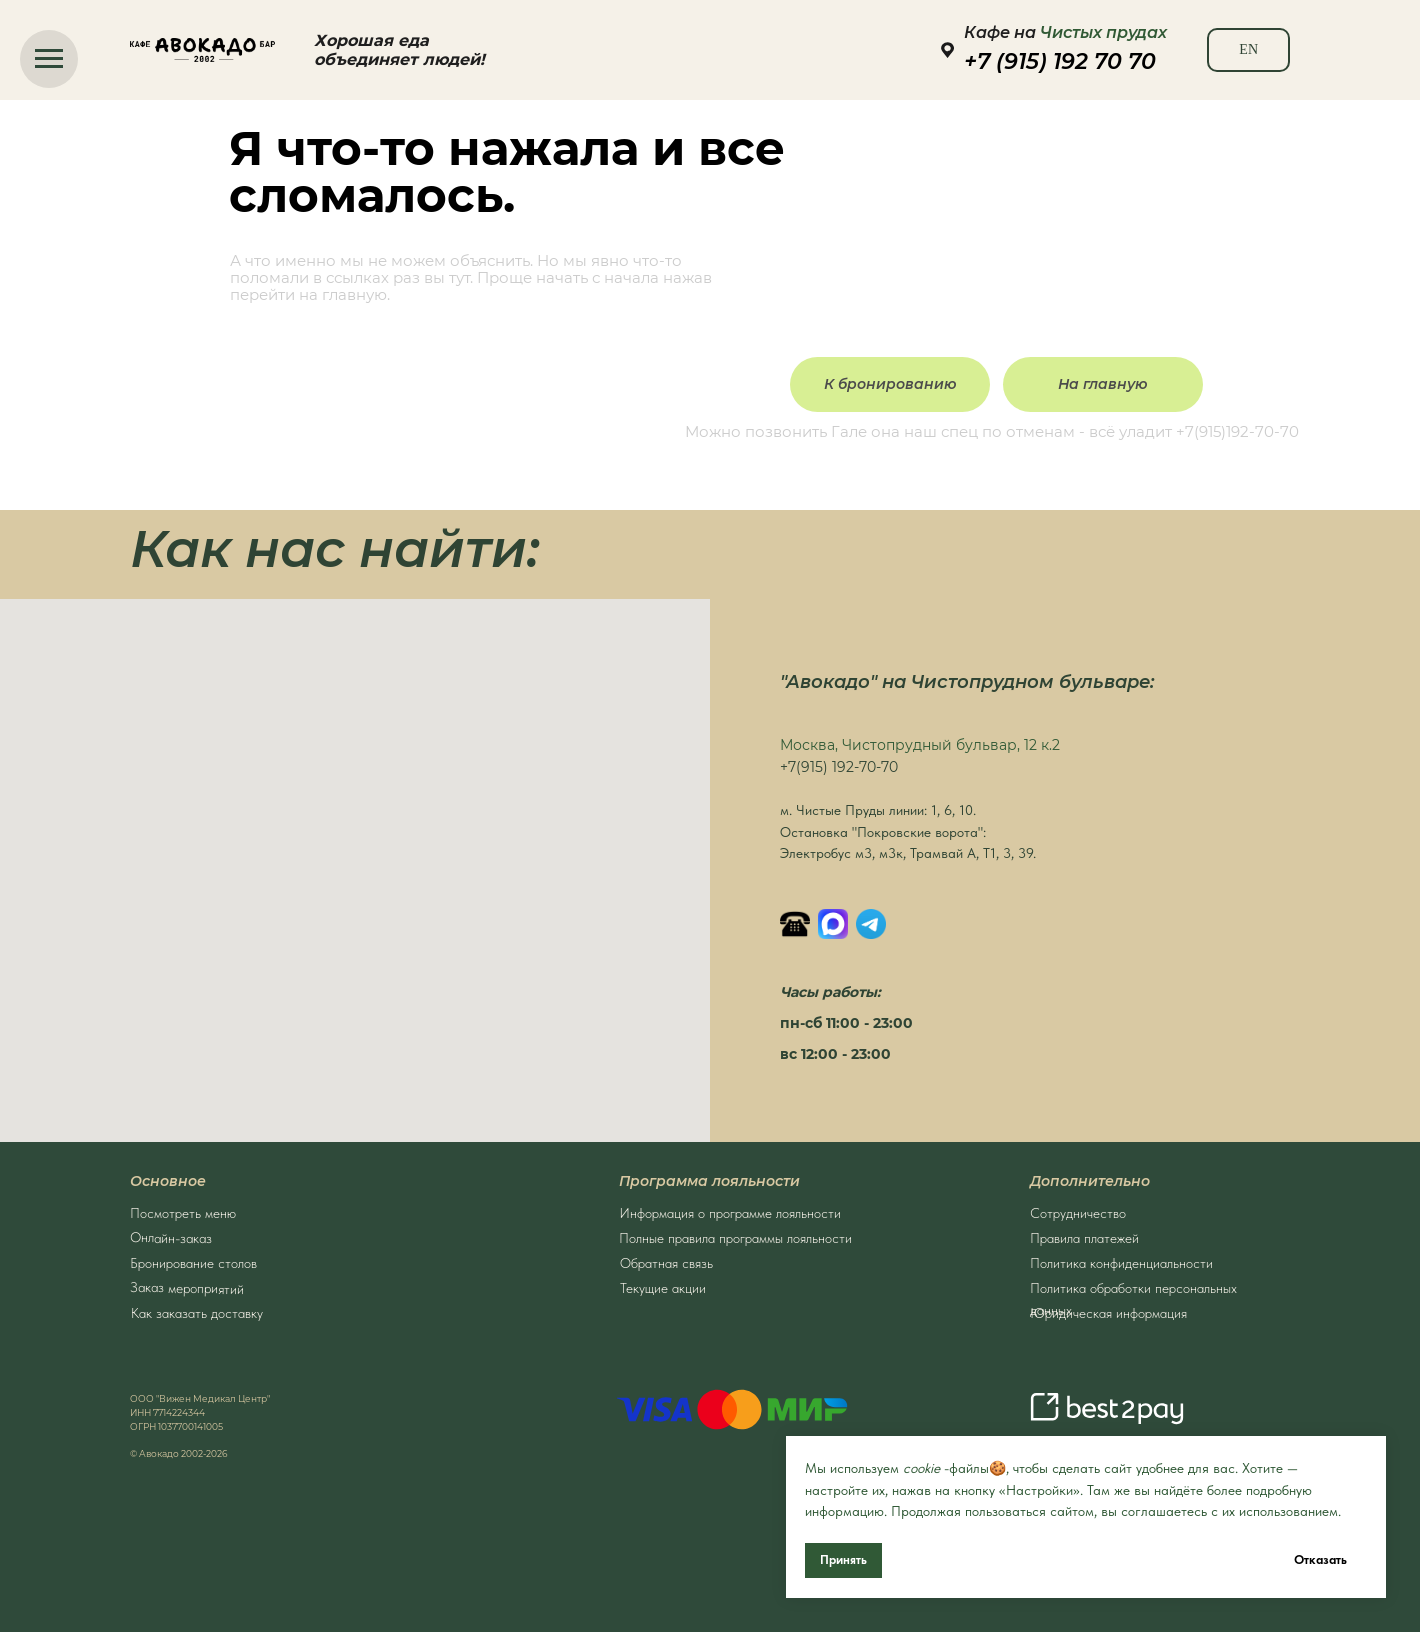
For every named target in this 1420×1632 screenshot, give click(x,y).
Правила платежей (1084, 1234)
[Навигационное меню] (49, 59)
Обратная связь (666, 1259)
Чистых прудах (1103, 32)
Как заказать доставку (197, 1309)
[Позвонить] (795, 924)
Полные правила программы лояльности (735, 1234)
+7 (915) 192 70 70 (1060, 61)
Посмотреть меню (183, 1209)
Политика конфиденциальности (1121, 1259)
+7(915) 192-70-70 (839, 767)
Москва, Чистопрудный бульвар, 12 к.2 (920, 745)
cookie (921, 1468)
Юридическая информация (1108, 1309)
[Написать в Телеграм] (871, 924)
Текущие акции (663, 1284)
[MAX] (833, 924)
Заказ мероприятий (187, 1284)
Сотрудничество (1078, 1209)
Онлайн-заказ (171, 1233)
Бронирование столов (193, 1259)
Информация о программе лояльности (730, 1209)
